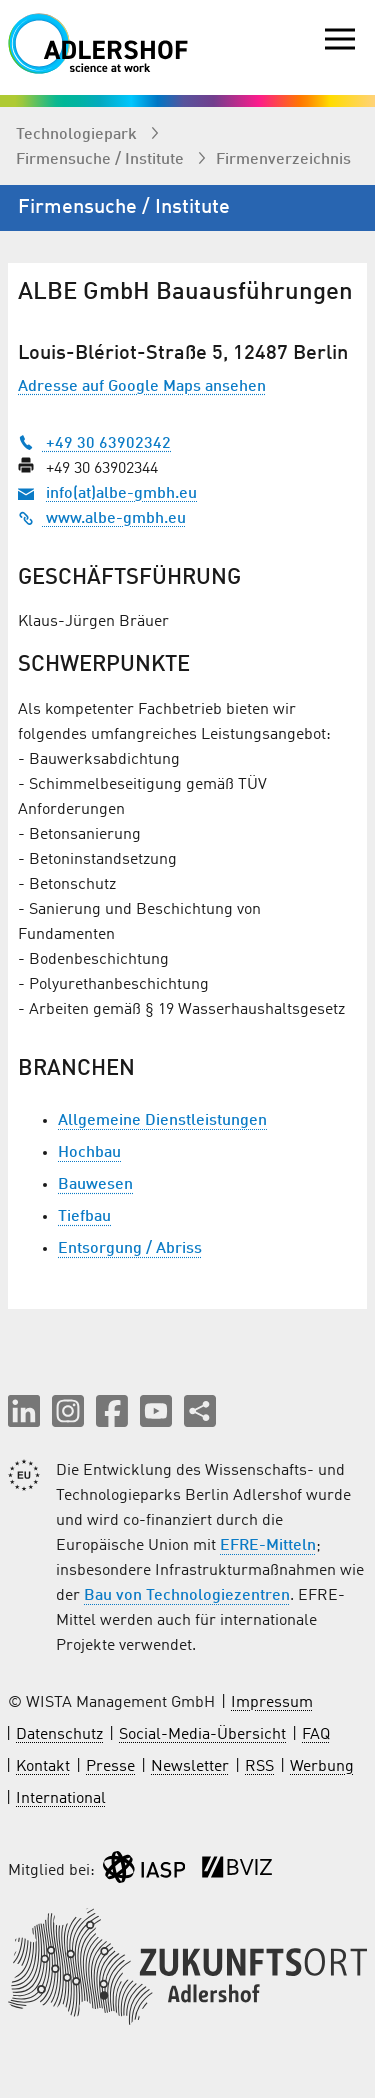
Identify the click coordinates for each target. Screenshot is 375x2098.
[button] (24, 1411)
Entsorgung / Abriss (130, 1249)
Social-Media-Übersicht (202, 1735)
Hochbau (89, 1153)
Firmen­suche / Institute (102, 160)
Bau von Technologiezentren (187, 1596)
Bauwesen (95, 1185)
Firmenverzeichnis (283, 160)
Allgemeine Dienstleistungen (162, 1121)
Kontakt (43, 1767)
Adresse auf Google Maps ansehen (142, 387)
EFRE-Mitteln (268, 1546)
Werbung (322, 1767)
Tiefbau (84, 1217)
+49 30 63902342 (94, 444)
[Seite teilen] (200, 1411)
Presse (110, 1767)
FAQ (316, 1735)
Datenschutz (59, 1735)
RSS (259, 1767)
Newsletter (190, 1767)
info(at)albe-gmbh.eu (121, 494)
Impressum (272, 1703)
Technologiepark (78, 135)
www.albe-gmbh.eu (102, 519)
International (61, 1799)
